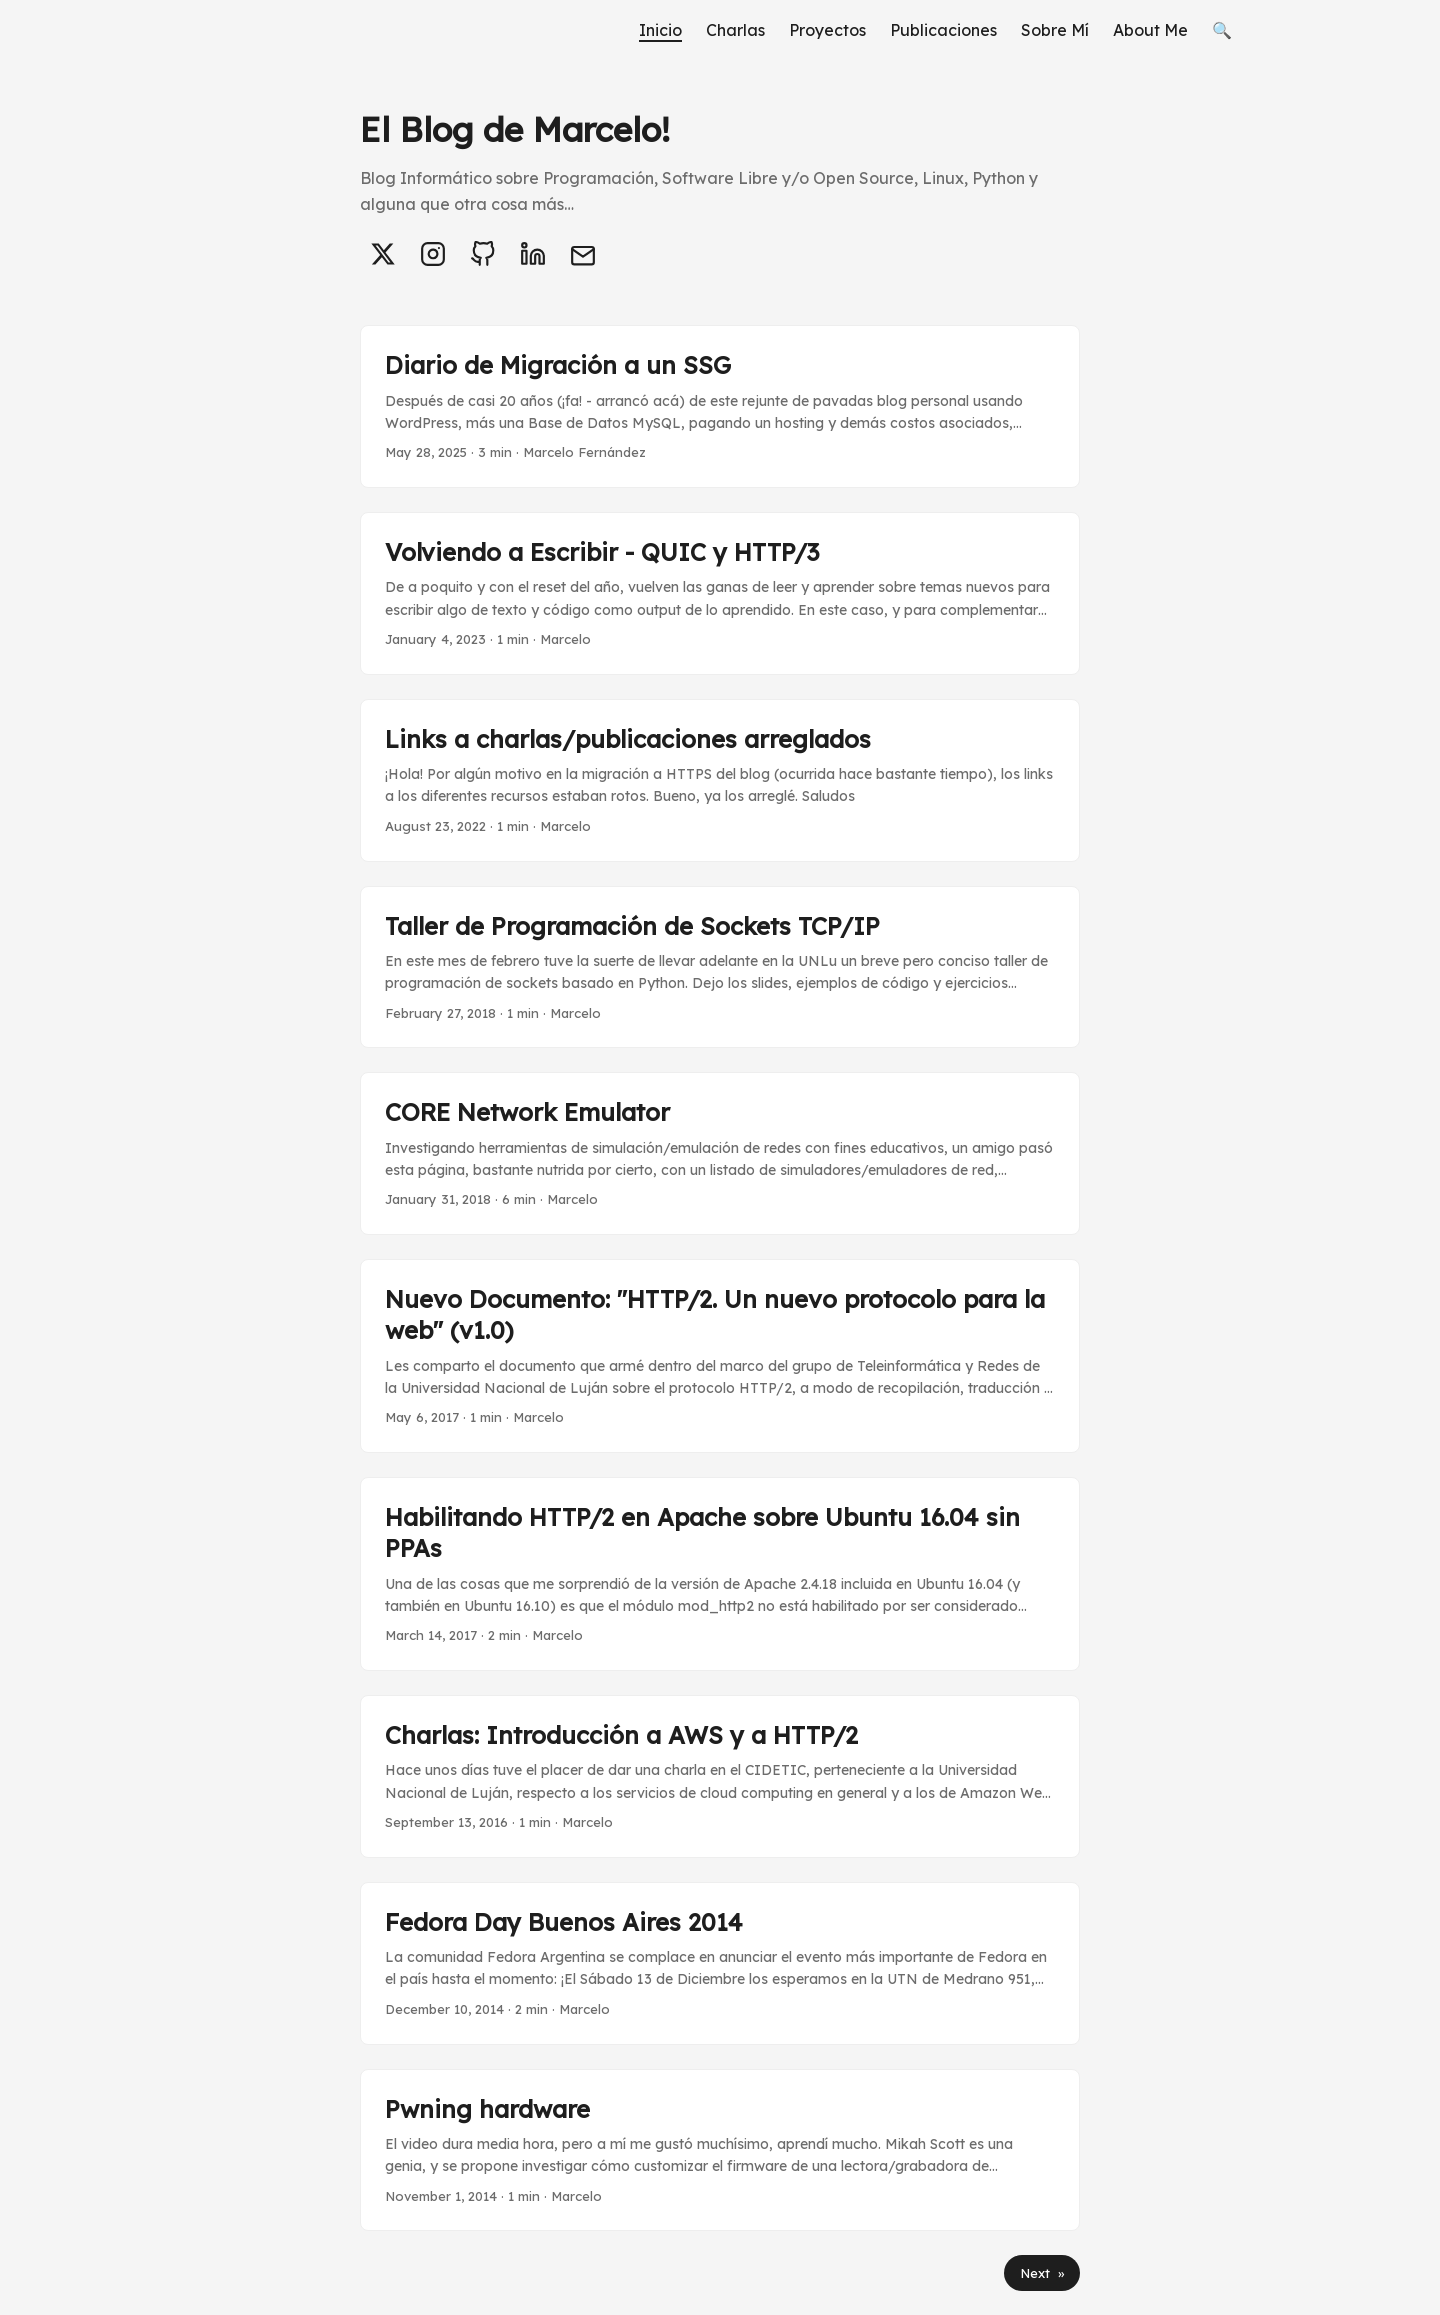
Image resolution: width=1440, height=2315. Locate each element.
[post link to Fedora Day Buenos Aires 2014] (720, 1963)
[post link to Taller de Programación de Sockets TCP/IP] (720, 967)
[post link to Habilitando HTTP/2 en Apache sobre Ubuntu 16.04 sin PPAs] (720, 1574)
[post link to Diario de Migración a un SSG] (720, 406)
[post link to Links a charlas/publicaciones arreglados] (720, 780)
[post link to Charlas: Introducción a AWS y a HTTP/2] (720, 1776)
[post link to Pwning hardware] (720, 2150)
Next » (1042, 2273)
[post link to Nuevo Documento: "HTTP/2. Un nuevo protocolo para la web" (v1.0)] (720, 1356)
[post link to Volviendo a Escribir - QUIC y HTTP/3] (720, 593)
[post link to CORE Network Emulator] (720, 1153)
